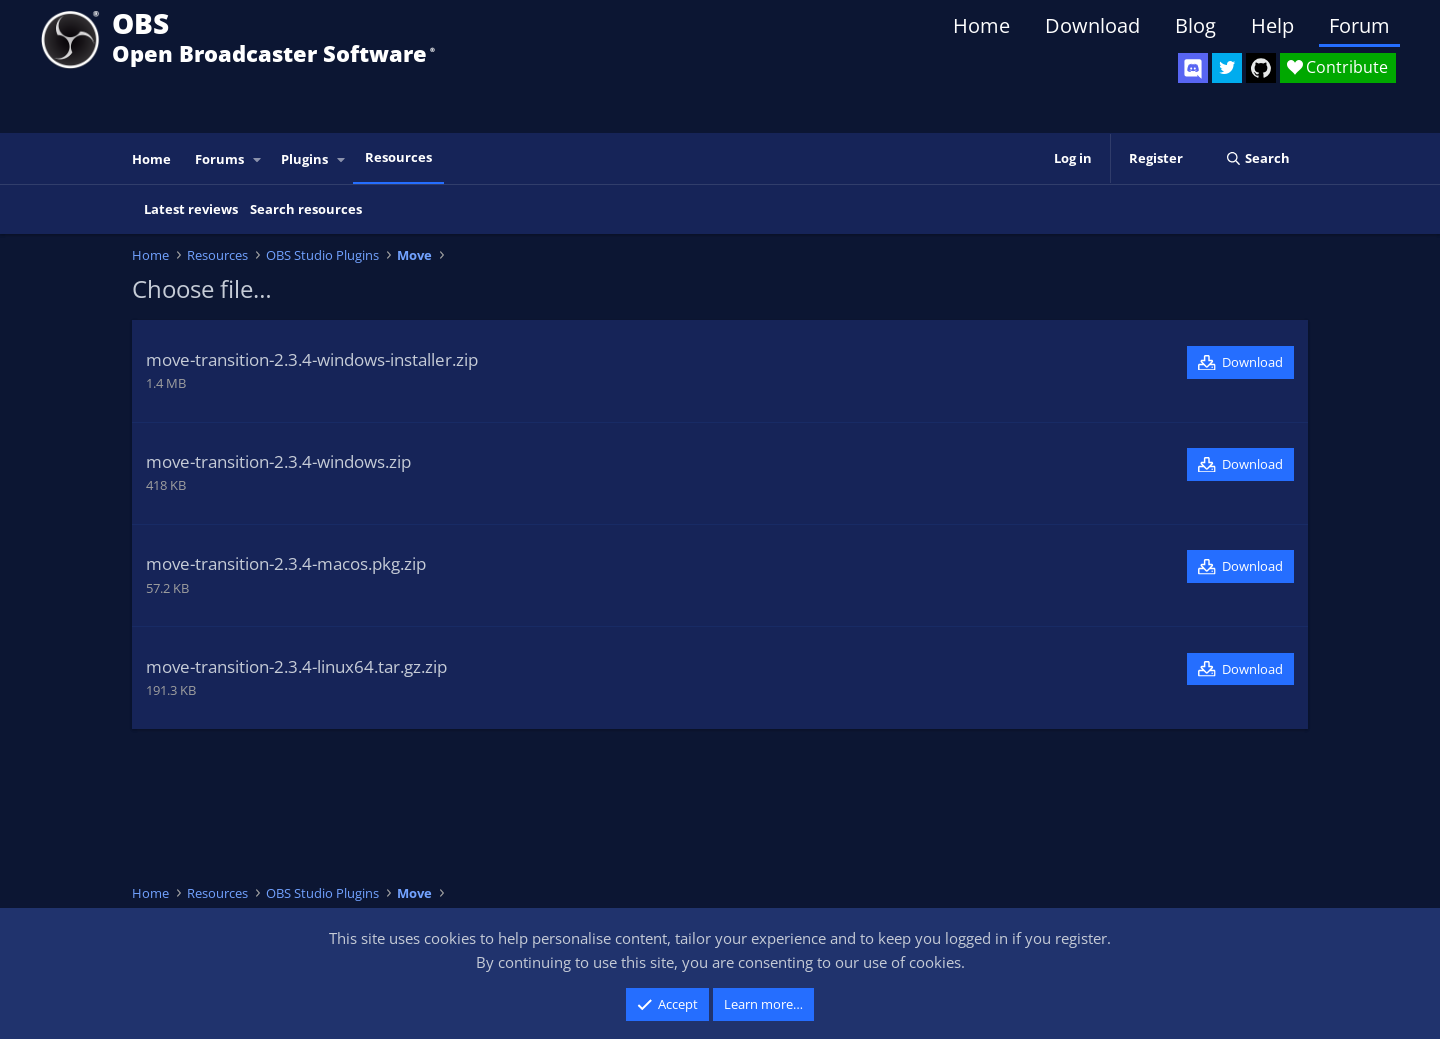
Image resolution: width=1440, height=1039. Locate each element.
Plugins (304, 159)
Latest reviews (191, 209)
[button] (258, 159)
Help (1272, 25)
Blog (1195, 25)
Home (981, 25)
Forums (219, 159)
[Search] (1257, 158)
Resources (398, 157)
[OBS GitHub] (1261, 68)
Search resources (306, 209)
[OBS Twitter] (1227, 68)
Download (1092, 25)
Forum (1359, 25)
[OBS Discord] (1193, 68)
